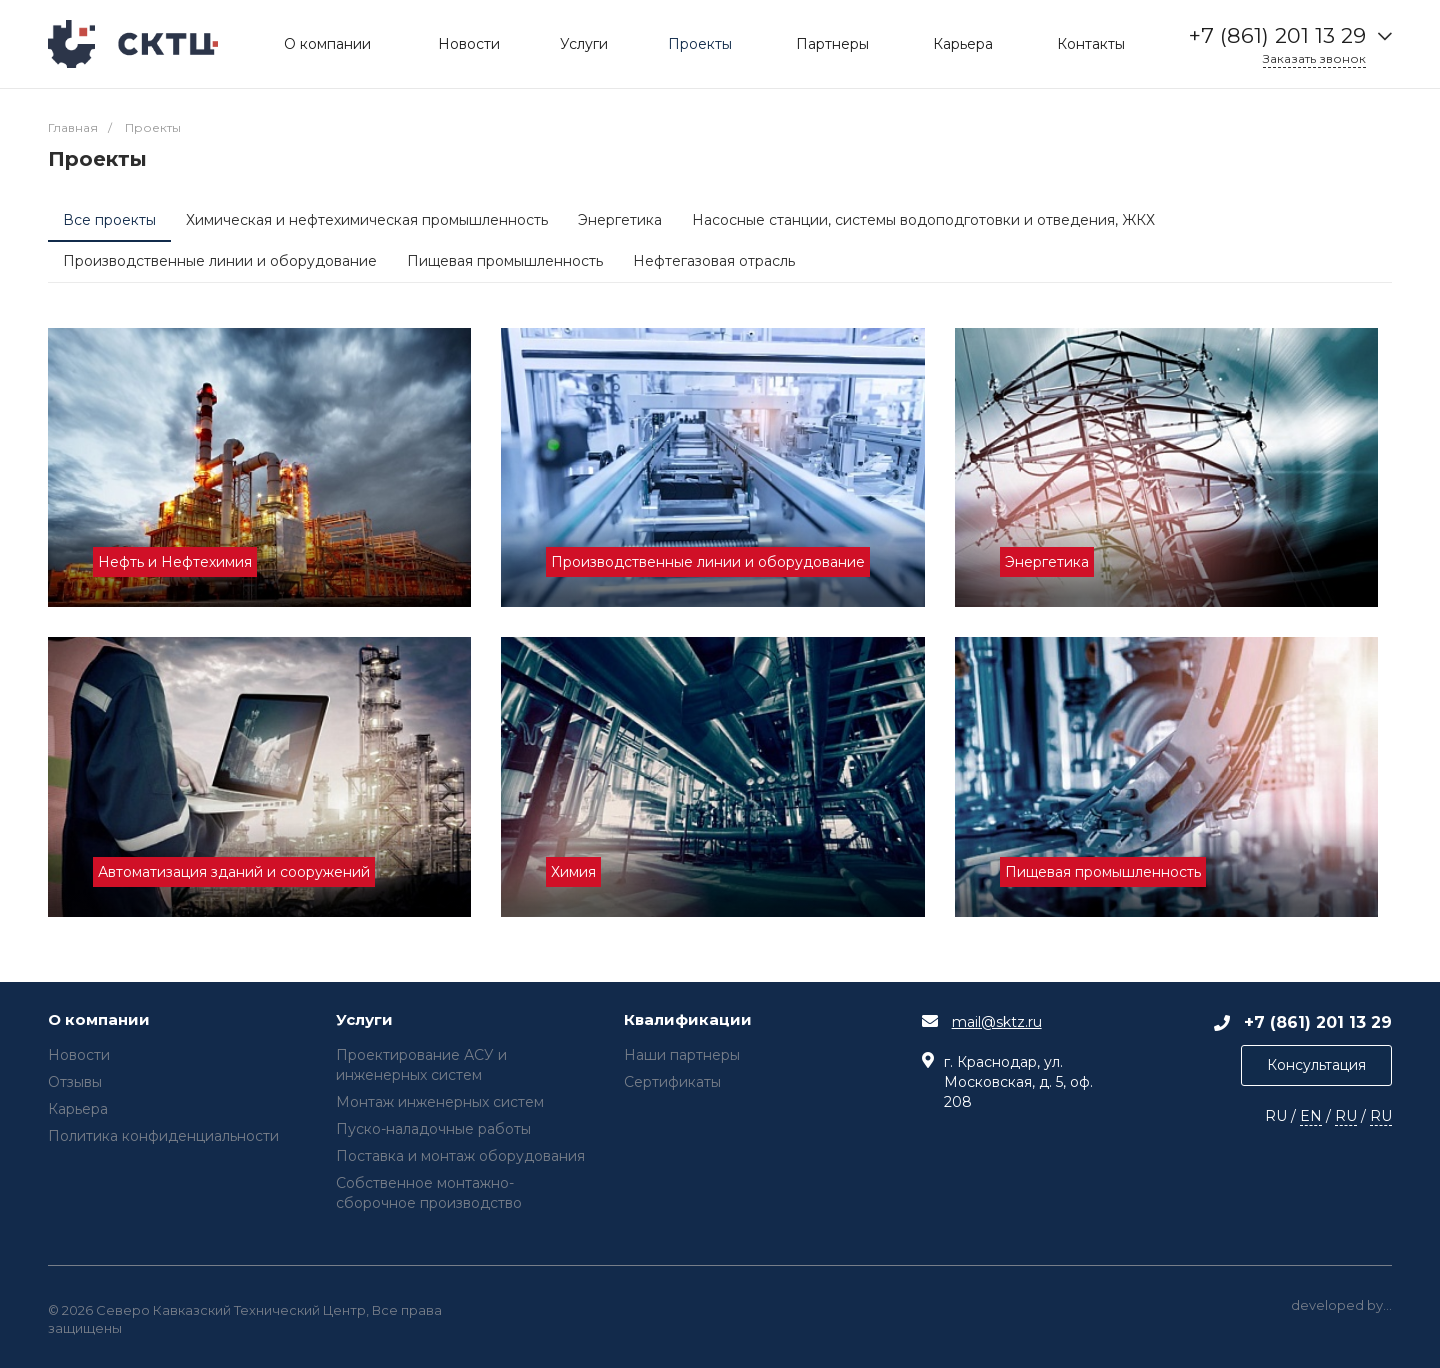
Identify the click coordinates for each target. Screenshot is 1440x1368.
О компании (99, 1020)
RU (1346, 1116)
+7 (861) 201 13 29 (1277, 35)
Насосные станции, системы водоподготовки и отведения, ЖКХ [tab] (923, 220)
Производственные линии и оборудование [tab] (220, 261)
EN (1311, 1116)
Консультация (1316, 1065)
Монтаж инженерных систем (440, 1102)
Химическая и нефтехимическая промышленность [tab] (367, 220)
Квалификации (688, 1020)
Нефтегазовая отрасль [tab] (714, 261)
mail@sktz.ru (997, 1022)
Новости (79, 1055)
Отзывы (75, 1082)
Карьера (78, 1109)
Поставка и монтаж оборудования (460, 1156)
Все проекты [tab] (109, 220)
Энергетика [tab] (620, 220)
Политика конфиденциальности (163, 1136)
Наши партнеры (682, 1055)
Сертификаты (672, 1082)
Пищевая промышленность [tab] (505, 261)
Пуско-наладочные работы (433, 1129)
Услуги (364, 1020)
